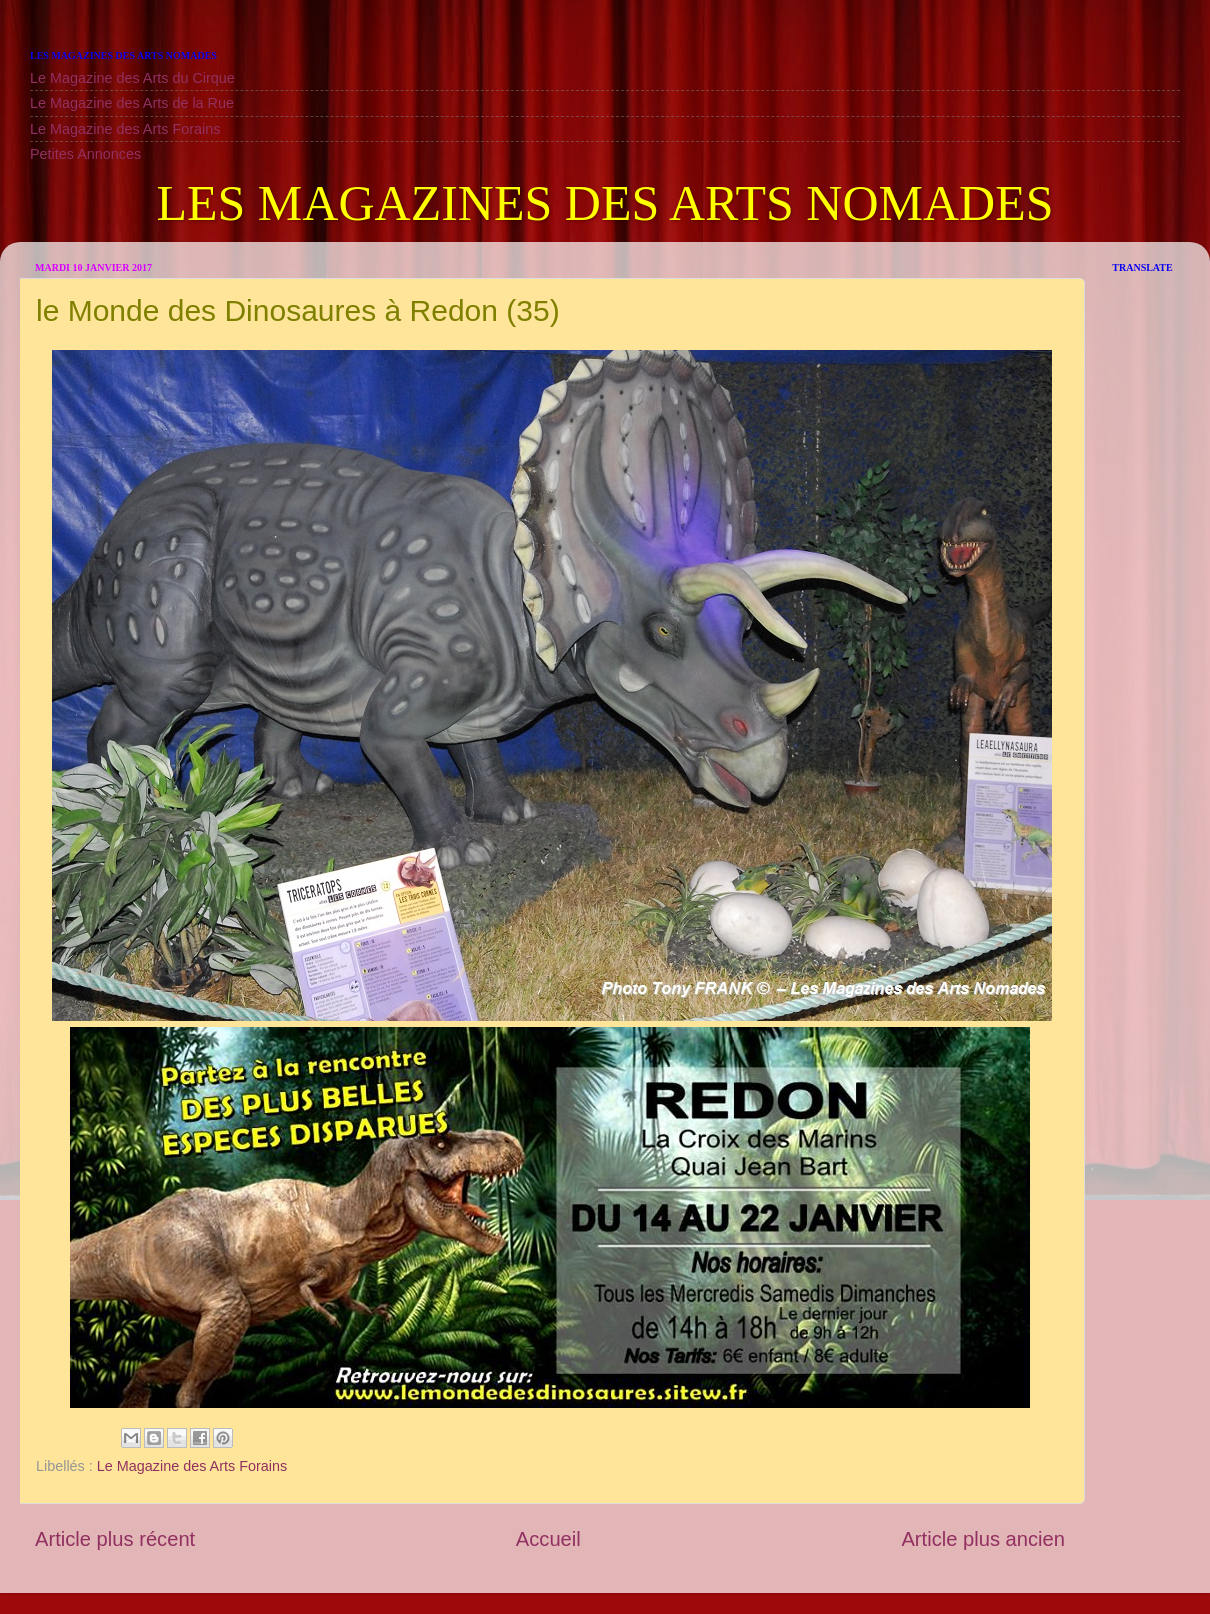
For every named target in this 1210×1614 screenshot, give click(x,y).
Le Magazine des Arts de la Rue (132, 103)
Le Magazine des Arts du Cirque (132, 78)
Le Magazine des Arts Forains (125, 129)
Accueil (548, 1539)
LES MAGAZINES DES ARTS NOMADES (604, 203)
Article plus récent (115, 1539)
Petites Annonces (85, 154)
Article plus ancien (983, 1539)
